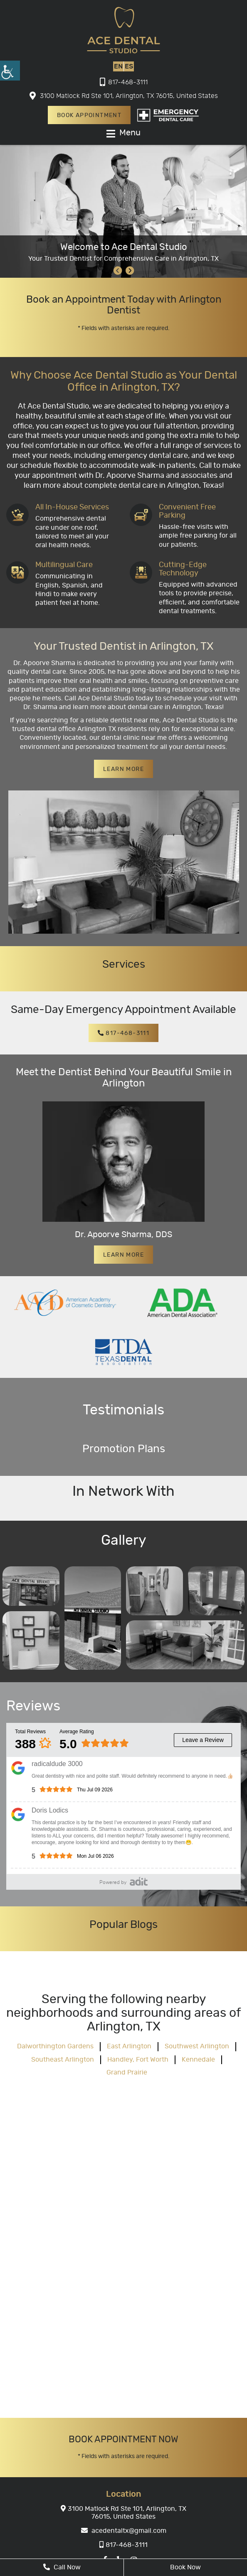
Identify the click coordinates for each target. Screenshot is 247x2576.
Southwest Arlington (197, 2046)
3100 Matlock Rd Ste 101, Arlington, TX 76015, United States (124, 96)
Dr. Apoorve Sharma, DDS (123, 1235)
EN (118, 66)
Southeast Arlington (62, 2059)
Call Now (62, 2567)
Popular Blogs (123, 1924)
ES (129, 66)
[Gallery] (30, 1586)
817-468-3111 (124, 82)
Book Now (185, 2567)
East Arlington (129, 2046)
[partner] (64, 1301)
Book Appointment (89, 115)
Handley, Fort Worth (137, 2059)
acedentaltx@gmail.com (123, 2530)
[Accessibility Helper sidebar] (10, 71)
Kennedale (198, 2059)
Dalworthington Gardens (55, 2046)
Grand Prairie (126, 2072)
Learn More (123, 769)
